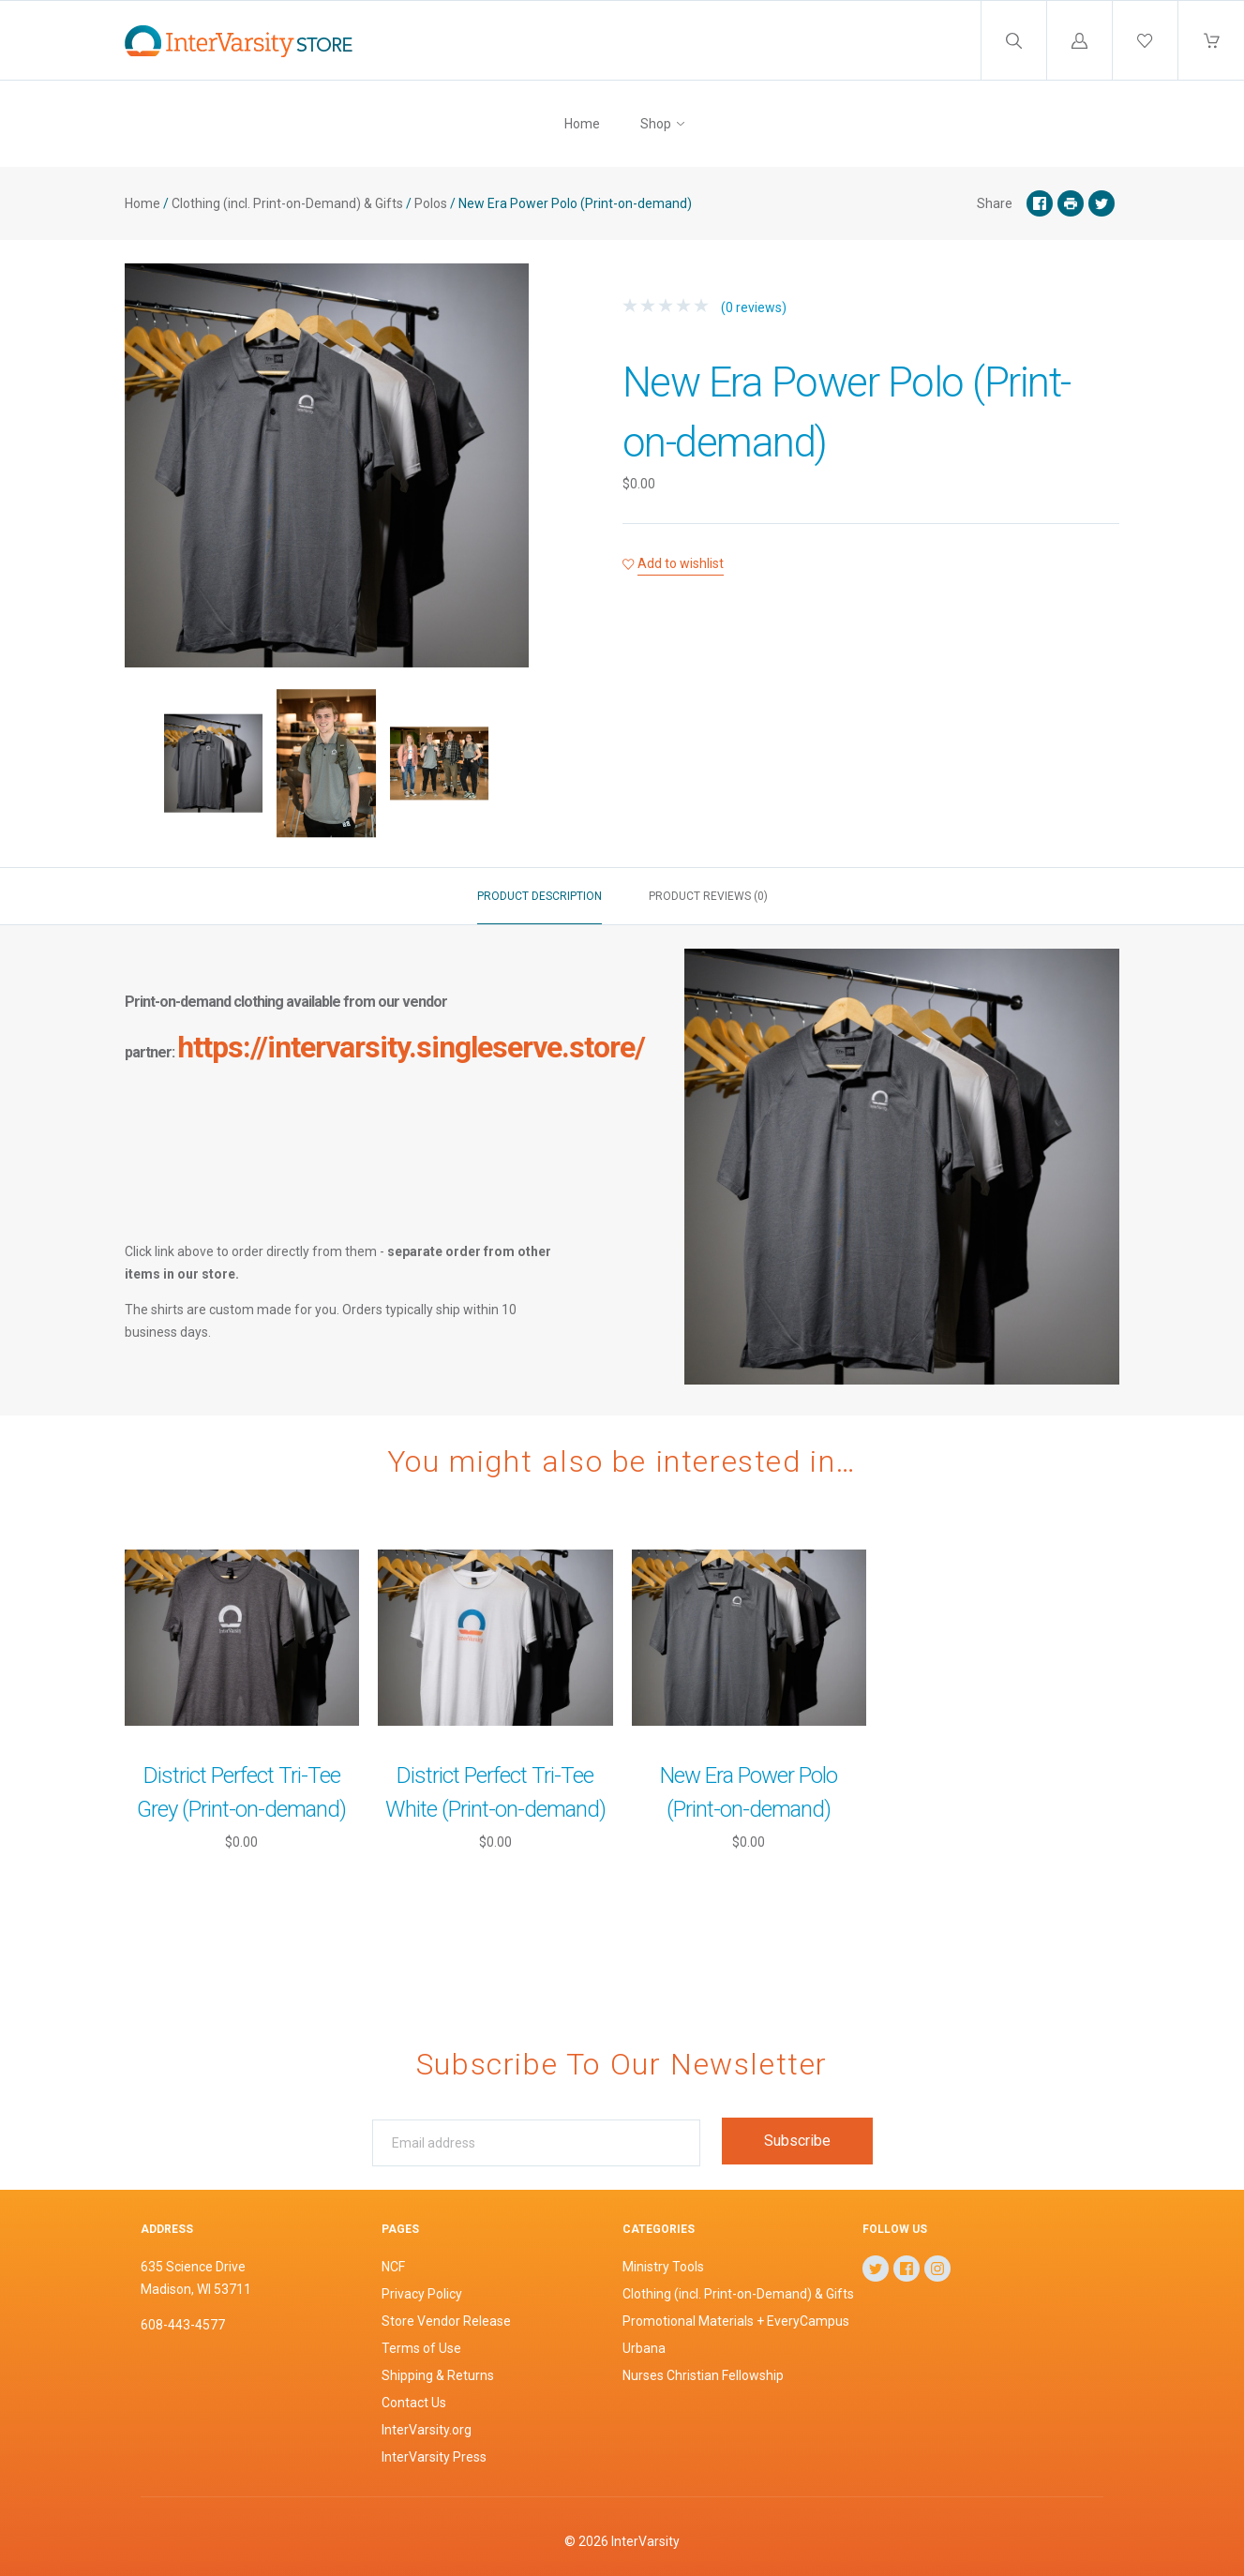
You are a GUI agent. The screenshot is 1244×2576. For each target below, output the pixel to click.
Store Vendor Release (446, 2321)
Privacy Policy (422, 2293)
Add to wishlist (680, 563)
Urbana (644, 2348)
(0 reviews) (704, 307)
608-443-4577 (183, 2324)
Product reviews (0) (708, 896)
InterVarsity (645, 2541)
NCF (393, 2266)
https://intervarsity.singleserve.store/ (411, 1047)
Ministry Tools (663, 2266)
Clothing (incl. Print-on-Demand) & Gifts (287, 203)
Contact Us (414, 2402)
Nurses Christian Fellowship (703, 2375)
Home (582, 123)
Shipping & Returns (438, 2375)
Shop (655, 123)
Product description (539, 896)
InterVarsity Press (434, 2456)
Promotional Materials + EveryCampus (735, 2321)
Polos (430, 203)
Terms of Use (421, 2348)
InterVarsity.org (427, 2429)
